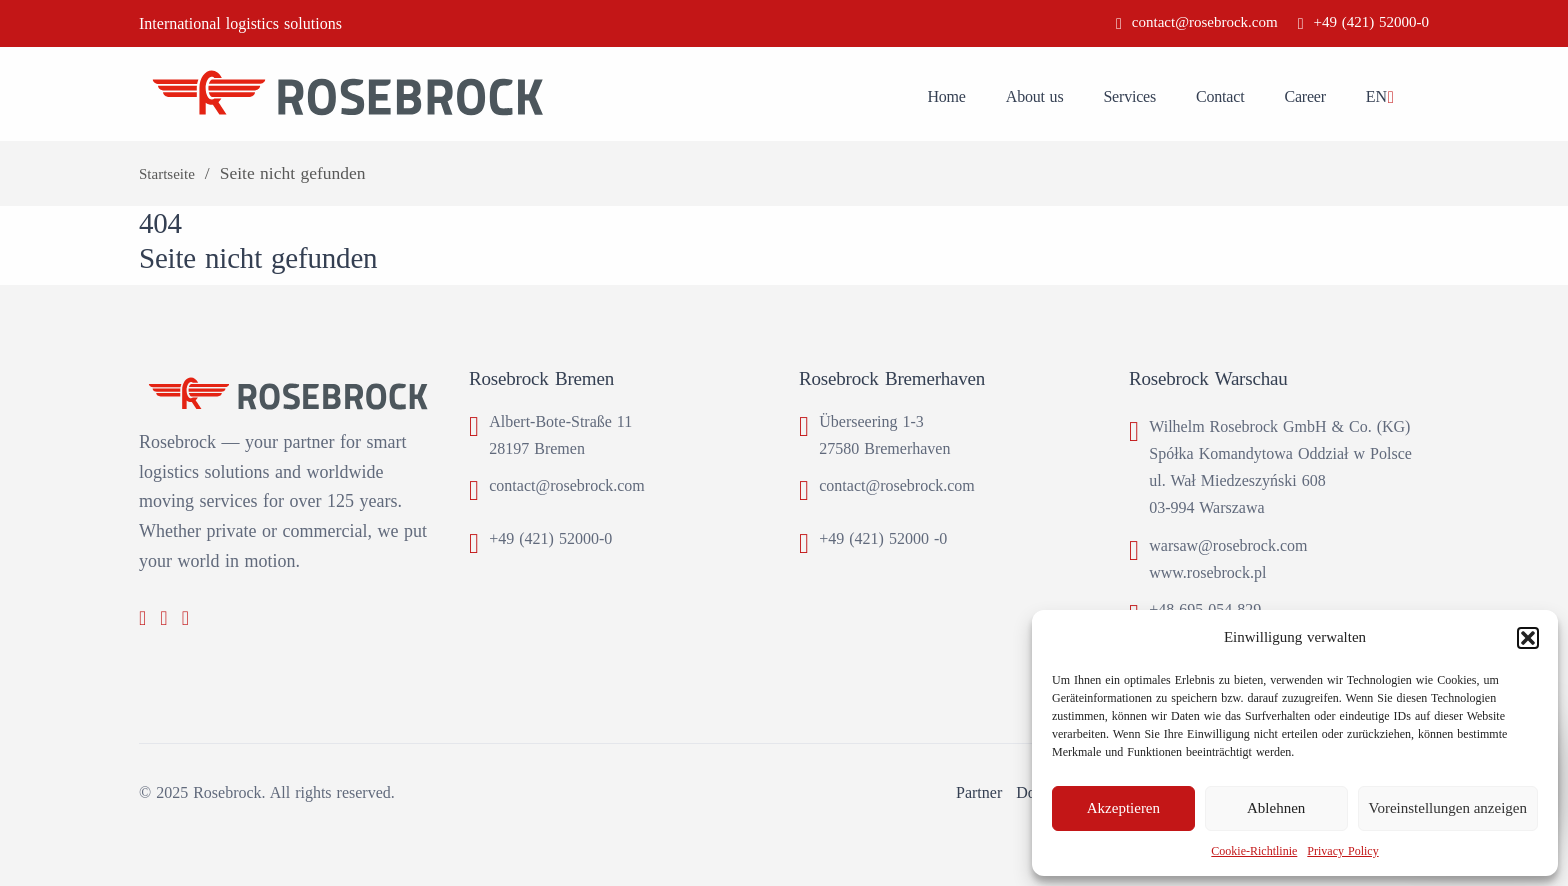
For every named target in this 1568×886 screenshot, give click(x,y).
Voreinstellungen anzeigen (1448, 808)
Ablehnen (1276, 808)
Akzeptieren (1123, 808)
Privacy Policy (1342, 851)
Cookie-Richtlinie (1254, 851)
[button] (1528, 638)
